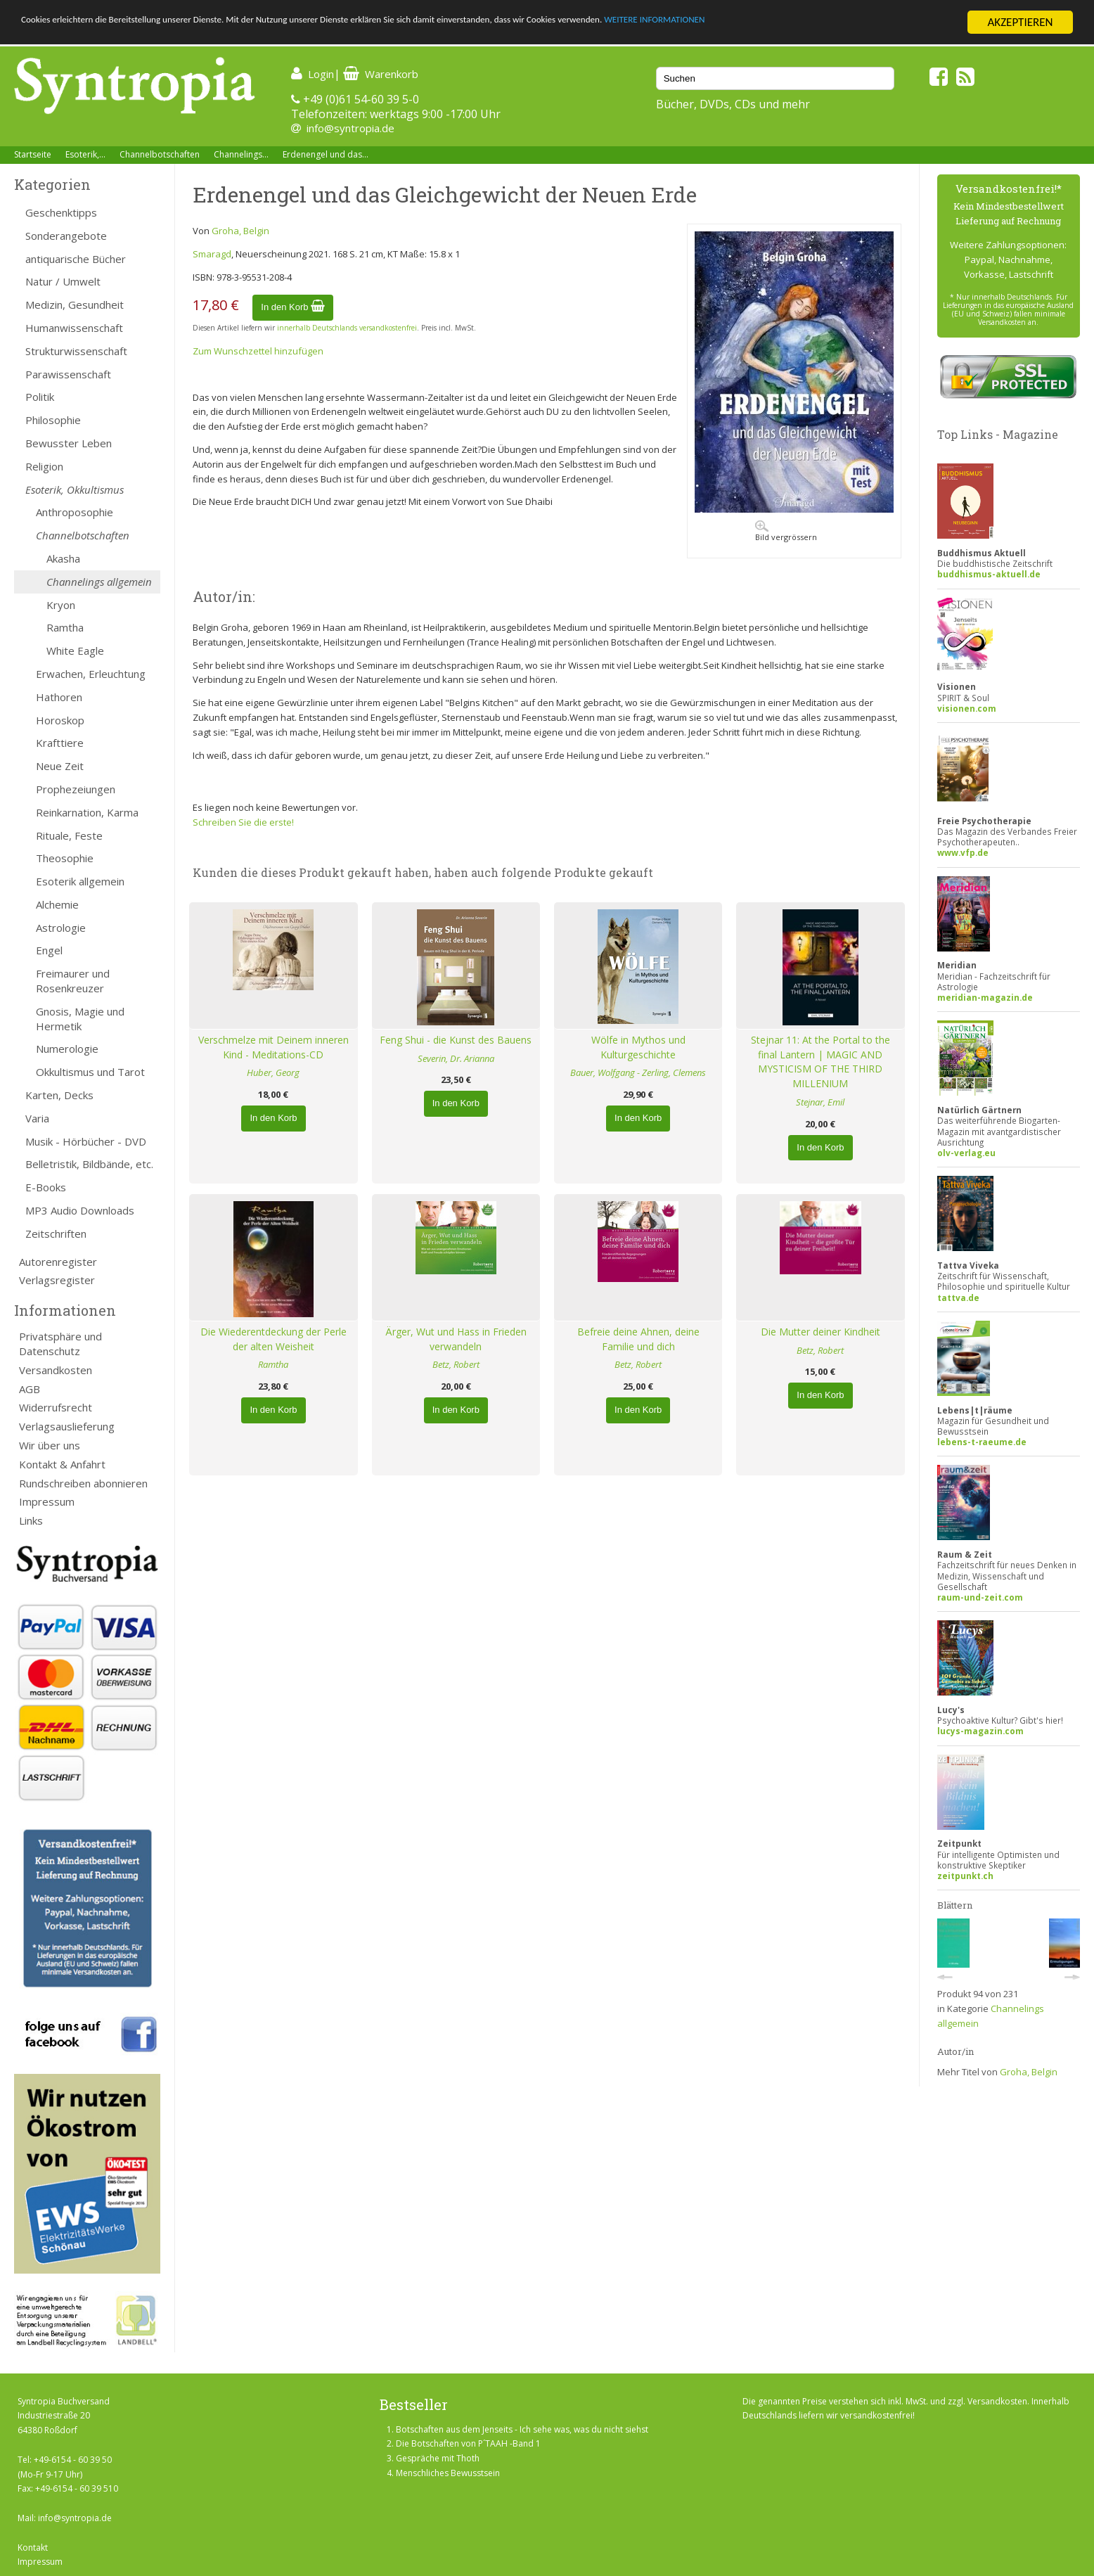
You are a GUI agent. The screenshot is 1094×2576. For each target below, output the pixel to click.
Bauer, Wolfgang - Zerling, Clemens (638, 1072)
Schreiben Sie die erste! (243, 822)
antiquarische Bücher (75, 259)
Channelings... (241, 154)
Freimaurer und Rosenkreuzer (73, 980)
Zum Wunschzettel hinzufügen (258, 351)
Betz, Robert (456, 1364)
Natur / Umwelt (63, 281)
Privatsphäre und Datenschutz (60, 1343)
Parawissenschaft (68, 374)
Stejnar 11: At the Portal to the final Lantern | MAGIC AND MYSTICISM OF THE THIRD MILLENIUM (820, 1061)
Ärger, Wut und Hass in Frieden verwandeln (456, 1339)
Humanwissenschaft (74, 328)
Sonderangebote (66, 236)
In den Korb (293, 307)
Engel (49, 950)
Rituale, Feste (69, 835)
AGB (29, 1389)
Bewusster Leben (68, 443)
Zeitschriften (55, 1233)
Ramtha (65, 627)
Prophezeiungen (75, 789)
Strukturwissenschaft (76, 351)
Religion (44, 466)
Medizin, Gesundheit (74, 304)
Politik (39, 397)
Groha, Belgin (240, 230)
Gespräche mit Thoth (438, 2458)
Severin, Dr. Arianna (456, 1058)
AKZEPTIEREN (1020, 22)
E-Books (45, 1187)
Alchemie (57, 904)
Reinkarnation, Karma (87, 812)
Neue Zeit (60, 766)
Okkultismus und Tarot (90, 1072)
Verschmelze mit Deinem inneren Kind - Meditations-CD (273, 1047)
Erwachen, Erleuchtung (91, 674)
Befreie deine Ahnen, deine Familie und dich (638, 1339)
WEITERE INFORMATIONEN (844, 22)
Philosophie (53, 420)
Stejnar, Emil (820, 1102)
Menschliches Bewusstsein (448, 2473)
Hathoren (59, 697)
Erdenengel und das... (325, 154)
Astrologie (61, 928)
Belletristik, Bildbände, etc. (89, 1164)
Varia (37, 1118)
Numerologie (67, 1049)
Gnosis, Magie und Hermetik (80, 1018)
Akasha (63, 558)
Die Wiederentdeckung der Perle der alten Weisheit (273, 1339)
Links (31, 1520)
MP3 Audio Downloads (79, 1210)
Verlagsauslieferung (67, 1426)
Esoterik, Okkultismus (74, 489)
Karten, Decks (59, 1095)
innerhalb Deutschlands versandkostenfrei (347, 328)
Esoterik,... (85, 154)
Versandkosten (55, 1370)
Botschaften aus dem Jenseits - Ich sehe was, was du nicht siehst (522, 2429)
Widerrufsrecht (55, 1407)
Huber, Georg (273, 1072)
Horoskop (60, 720)
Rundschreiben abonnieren (83, 1483)
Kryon (60, 605)
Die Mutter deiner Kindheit (820, 1331)
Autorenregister (58, 1262)
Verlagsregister (57, 1280)
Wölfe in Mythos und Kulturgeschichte (638, 1047)
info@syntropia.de (350, 128)
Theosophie (65, 858)
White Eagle (75, 650)
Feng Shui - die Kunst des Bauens (456, 1039)
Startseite (32, 154)
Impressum (47, 1501)
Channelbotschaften (160, 154)
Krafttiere (60, 743)
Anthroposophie (74, 512)
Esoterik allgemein (80, 881)
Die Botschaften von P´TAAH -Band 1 (468, 2443)
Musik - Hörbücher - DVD (85, 1141)
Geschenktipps (61, 212)
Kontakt (33, 2547)
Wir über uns (49, 1445)
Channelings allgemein (99, 582)
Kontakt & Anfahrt (62, 1464)
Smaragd (212, 254)
